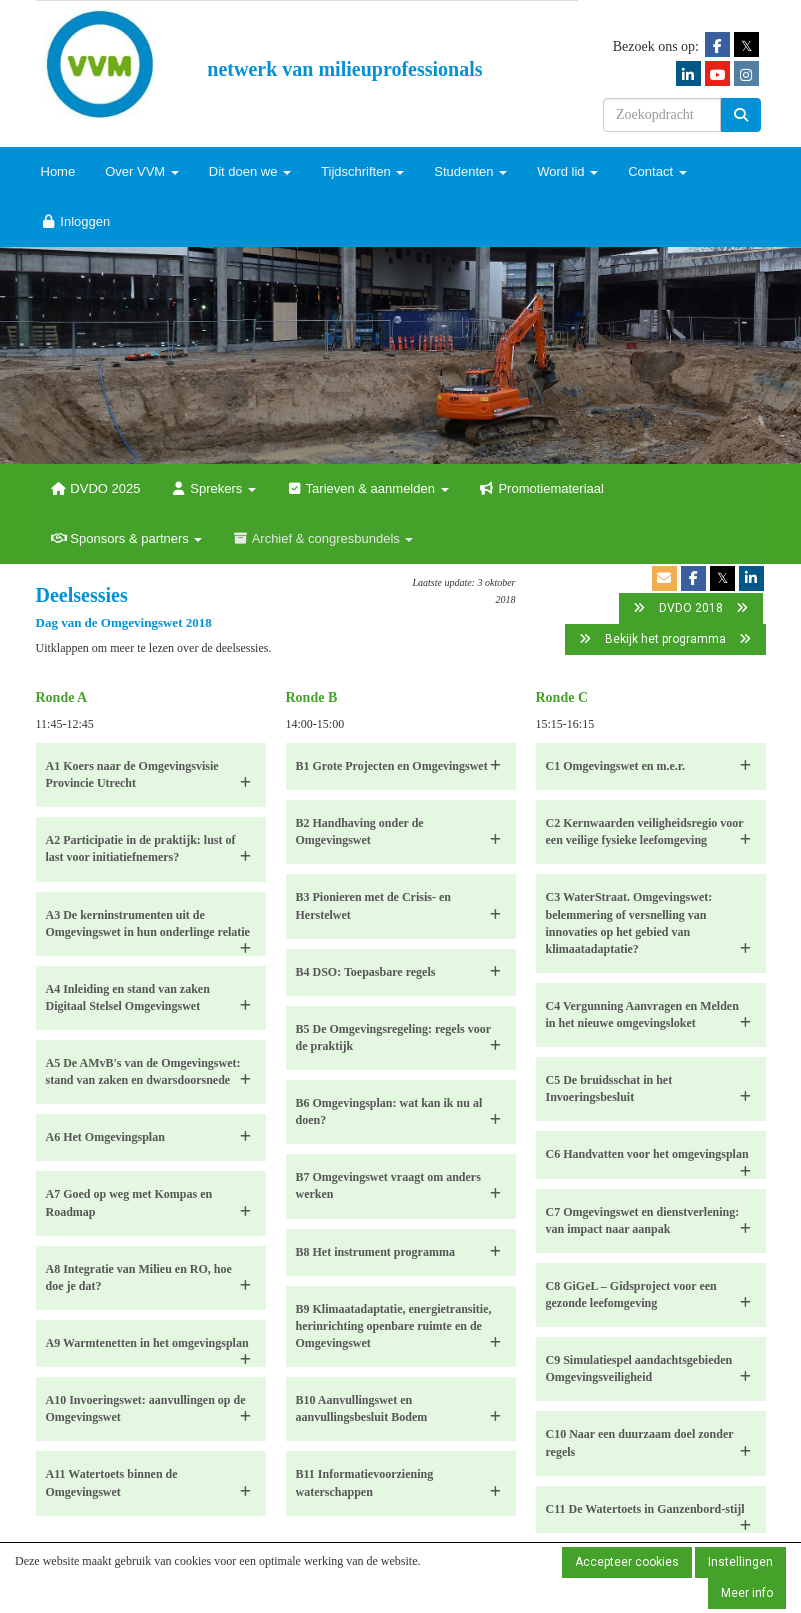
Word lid (567, 171)
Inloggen (76, 221)
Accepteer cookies (627, 1562)
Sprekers (213, 488)
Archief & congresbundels (322, 538)
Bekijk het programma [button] (665, 639)
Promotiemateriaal (541, 488)
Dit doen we (250, 171)
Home (58, 171)
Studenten (470, 171)
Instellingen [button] (740, 1562)
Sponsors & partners (127, 538)
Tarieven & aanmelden (367, 488)
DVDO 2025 (96, 488)
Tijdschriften (362, 171)
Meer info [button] (747, 1593)
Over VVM (142, 171)
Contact (657, 171)
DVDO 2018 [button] (691, 608)
